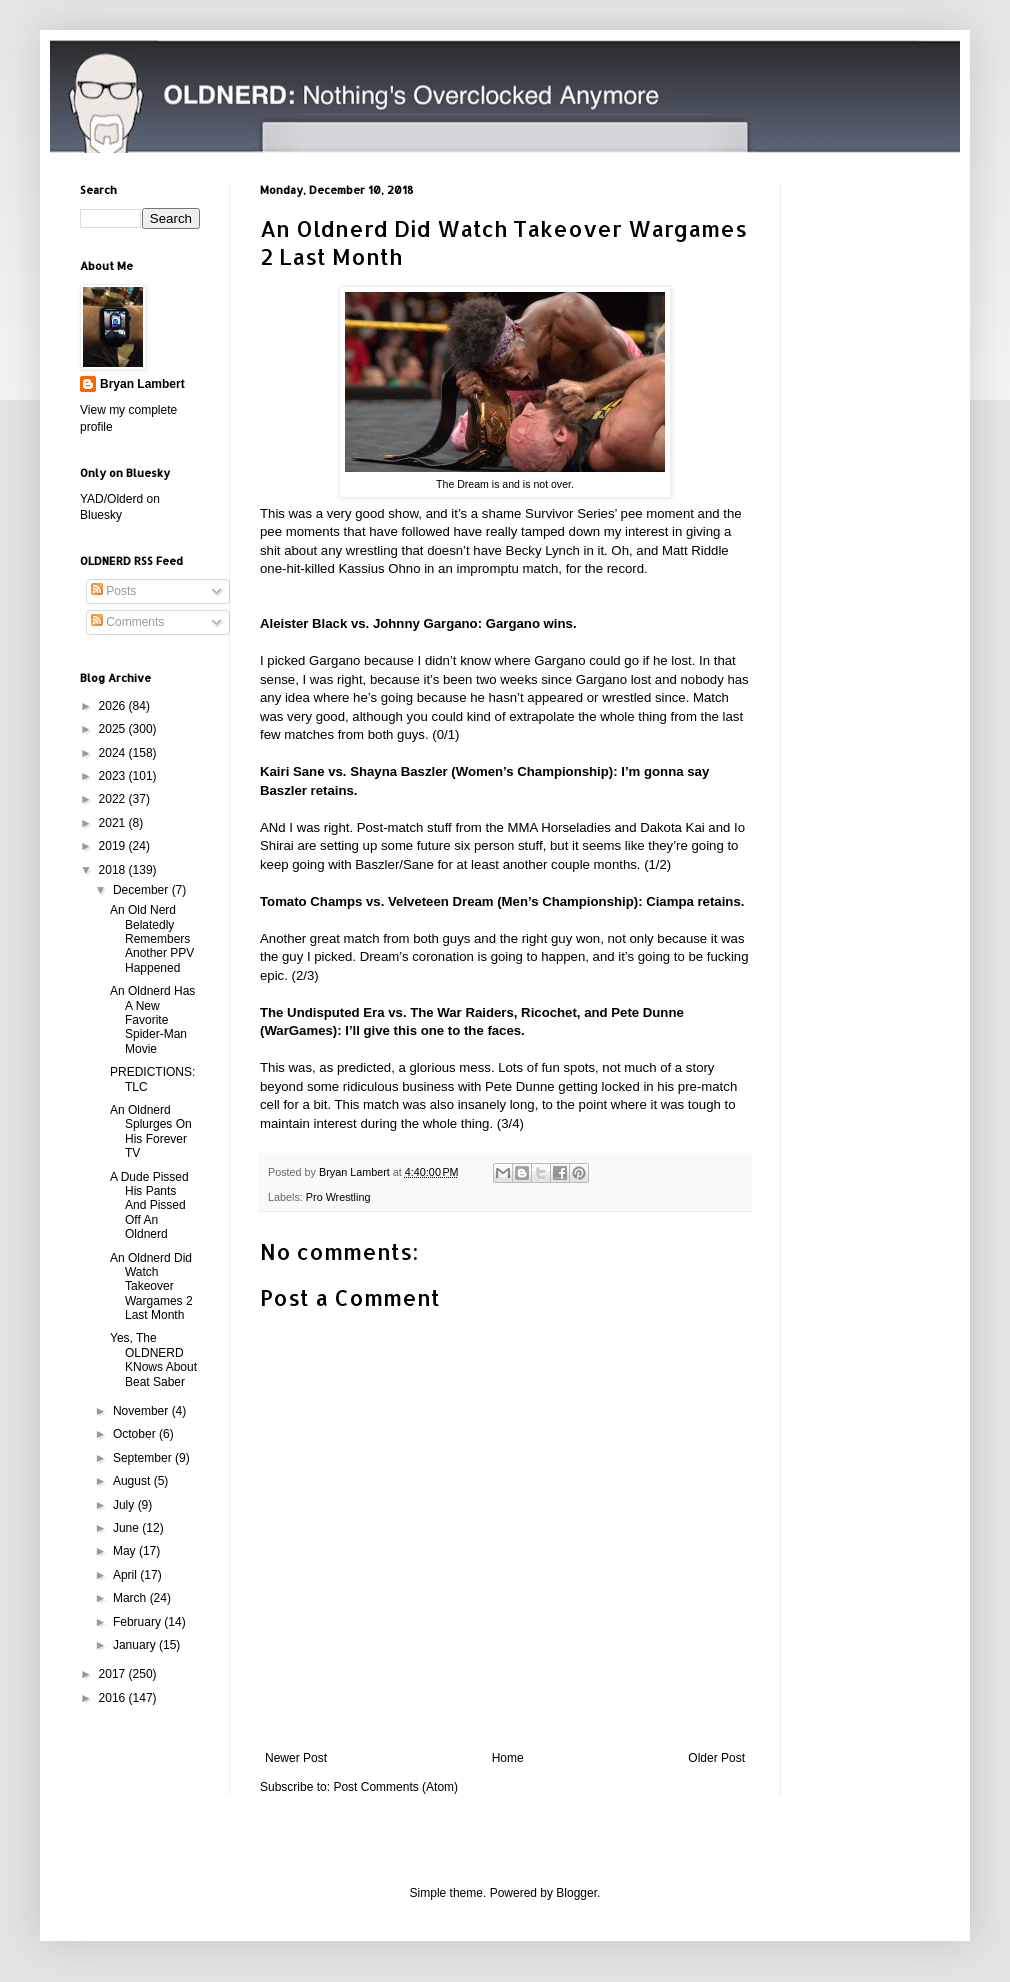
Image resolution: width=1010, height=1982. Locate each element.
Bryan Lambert (142, 384)
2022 (114, 799)
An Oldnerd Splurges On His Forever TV (151, 1131)
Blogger (576, 1893)
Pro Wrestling (338, 1197)
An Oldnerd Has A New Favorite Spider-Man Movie (152, 1020)
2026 (114, 706)
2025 (114, 729)
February (138, 1622)
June (127, 1528)
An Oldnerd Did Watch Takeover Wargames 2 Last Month (151, 1287)
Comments (127, 622)
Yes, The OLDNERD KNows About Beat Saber (153, 1359)
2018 (114, 870)
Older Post (716, 1758)
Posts (113, 591)
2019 (114, 846)
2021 (114, 823)
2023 (114, 776)
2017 (114, 1674)
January (136, 1645)
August (133, 1481)
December (142, 890)
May (126, 1551)
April (126, 1575)
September (144, 1458)
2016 (114, 1698)
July (125, 1505)
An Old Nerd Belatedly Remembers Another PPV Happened (152, 939)
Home (508, 1758)
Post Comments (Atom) (395, 1787)
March (131, 1598)
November (142, 1411)
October (136, 1434)
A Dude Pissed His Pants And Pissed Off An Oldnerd (149, 1206)
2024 (114, 753)
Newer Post (296, 1758)
